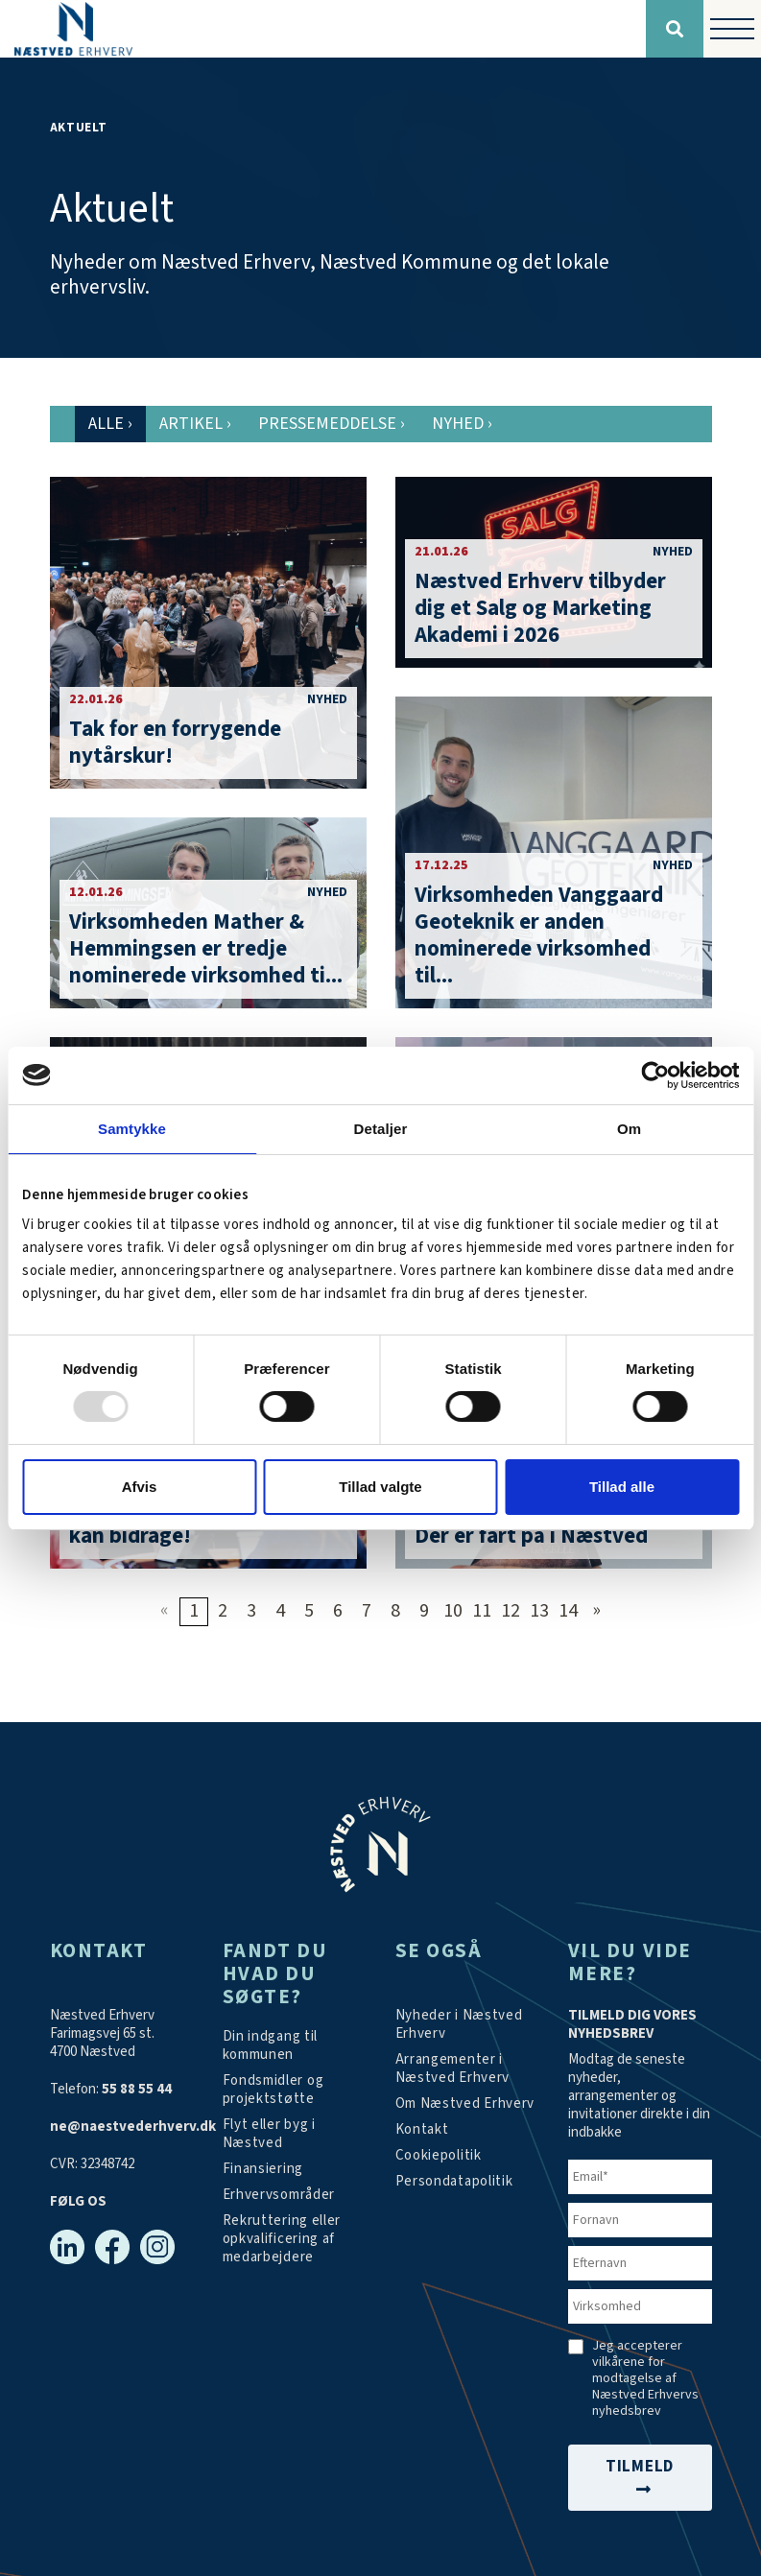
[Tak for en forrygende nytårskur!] (208, 633)
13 (539, 1610)
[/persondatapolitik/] (454, 2181)
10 (453, 1610)
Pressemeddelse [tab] (331, 424)
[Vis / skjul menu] (732, 29)
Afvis (139, 1486)
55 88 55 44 (137, 2089)
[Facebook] (112, 2247)
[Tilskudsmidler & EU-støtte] (295, 2089)
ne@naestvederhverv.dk (133, 2126)
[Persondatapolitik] (438, 2155)
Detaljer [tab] (381, 1128)
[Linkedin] (67, 2247)
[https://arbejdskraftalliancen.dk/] (295, 2238)
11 (481, 1610)
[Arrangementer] (467, 2068)
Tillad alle (621, 1486)
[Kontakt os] (422, 2129)
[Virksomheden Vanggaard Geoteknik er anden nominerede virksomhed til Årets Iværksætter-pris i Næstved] (553, 852)
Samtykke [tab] (132, 1128)
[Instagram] (157, 2247)
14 (568, 1610)
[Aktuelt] (467, 2024)
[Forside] (323, 29)
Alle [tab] (110, 424)
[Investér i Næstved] (295, 2133)
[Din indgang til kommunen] (295, 2045)
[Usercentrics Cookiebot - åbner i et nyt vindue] (655, 1074)
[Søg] (674, 28)
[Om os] (465, 2103)
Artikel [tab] (195, 424)
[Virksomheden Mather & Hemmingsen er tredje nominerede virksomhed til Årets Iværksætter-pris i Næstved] (208, 912)
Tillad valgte (380, 1486)
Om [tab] (629, 1128)
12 (510, 1610)
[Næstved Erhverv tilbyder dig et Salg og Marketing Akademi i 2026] (553, 572)
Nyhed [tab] (462, 424)
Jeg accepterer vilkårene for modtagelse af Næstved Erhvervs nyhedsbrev (645, 2379)
